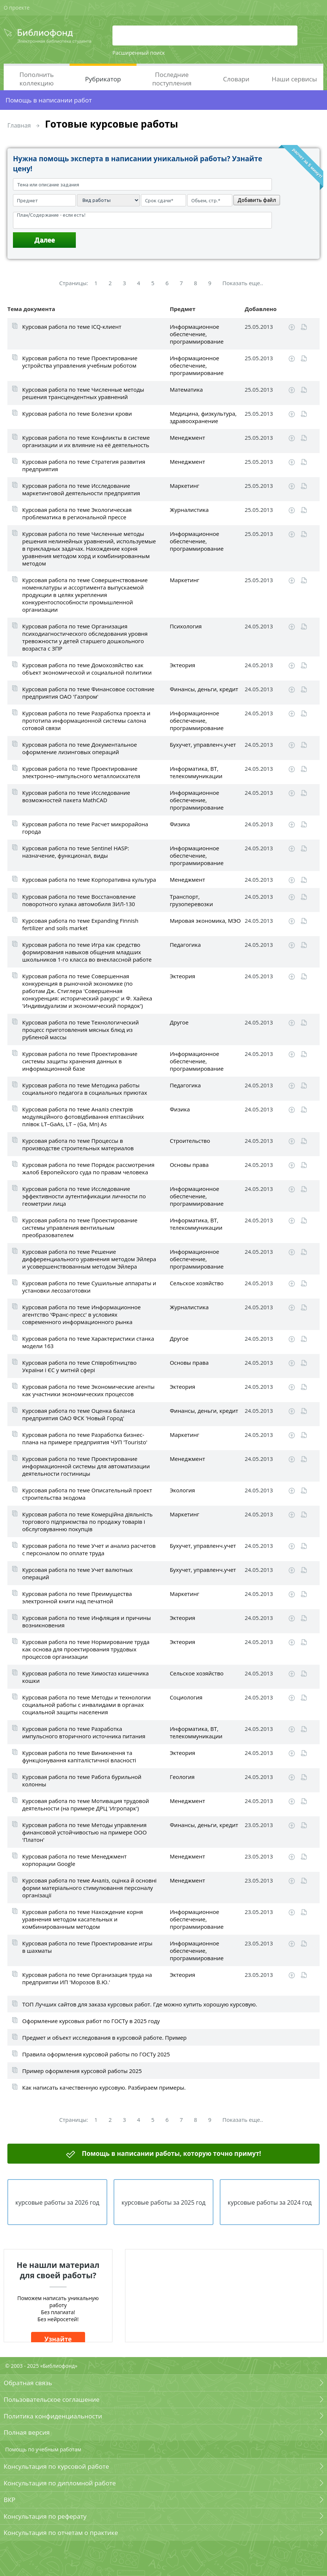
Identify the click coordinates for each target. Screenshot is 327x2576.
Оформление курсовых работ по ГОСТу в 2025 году (91, 2021)
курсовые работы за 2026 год (58, 2202)
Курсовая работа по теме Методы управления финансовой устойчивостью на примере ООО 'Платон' (84, 1832)
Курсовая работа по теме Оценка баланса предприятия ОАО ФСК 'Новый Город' (78, 1414)
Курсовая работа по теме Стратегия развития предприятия (83, 465)
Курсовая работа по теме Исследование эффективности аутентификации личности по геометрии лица (84, 1196)
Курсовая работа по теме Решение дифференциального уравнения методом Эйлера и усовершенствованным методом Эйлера (89, 1259)
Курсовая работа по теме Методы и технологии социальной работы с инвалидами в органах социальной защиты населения (86, 1705)
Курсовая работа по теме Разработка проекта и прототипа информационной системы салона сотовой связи (86, 720)
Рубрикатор (103, 79)
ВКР (10, 2499)
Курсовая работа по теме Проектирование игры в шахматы (87, 1946)
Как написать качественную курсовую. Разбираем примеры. (104, 2087)
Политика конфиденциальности (53, 2416)
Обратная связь (28, 2383)
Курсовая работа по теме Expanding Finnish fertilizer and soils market (80, 924)
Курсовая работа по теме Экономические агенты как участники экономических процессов (88, 1390)
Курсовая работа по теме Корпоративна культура (89, 879)
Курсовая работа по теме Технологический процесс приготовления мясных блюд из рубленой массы (80, 1030)
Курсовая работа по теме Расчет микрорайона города (85, 827)
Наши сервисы (294, 79)
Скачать (292, 327)
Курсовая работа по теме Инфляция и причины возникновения (86, 1621)
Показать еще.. (242, 283)
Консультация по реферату (45, 2516)
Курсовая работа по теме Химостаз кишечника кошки (85, 1676)
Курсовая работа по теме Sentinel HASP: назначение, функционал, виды (75, 851)
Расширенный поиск (138, 52)
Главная (19, 125)
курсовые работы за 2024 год (269, 2202)
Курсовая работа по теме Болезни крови (77, 413)
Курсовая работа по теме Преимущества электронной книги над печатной (77, 1597)
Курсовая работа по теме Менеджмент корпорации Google (74, 1860)
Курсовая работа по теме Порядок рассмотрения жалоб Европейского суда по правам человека (88, 1168)
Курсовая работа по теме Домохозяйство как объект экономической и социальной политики (87, 668)
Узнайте (58, 2339)
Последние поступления (171, 78)
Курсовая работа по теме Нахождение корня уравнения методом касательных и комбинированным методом (82, 1919)
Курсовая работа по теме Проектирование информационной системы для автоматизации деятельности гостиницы (86, 1466)
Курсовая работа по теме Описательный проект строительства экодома (87, 1493)
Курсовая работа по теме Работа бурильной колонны (81, 1780)
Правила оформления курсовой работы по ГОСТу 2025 (96, 2054)
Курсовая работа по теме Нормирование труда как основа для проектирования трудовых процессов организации (85, 1649)
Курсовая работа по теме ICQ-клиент (71, 326)
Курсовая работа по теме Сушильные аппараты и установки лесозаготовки (89, 1286)
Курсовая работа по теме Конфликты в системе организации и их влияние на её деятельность (86, 441)
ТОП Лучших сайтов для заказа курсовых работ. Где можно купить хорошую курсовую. (139, 2004)
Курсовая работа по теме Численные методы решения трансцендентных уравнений (83, 393)
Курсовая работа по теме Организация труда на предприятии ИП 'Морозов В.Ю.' (87, 1978)
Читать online (304, 327)
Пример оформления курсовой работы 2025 (82, 2070)
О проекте (17, 7)
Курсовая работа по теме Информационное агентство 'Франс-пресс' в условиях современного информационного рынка (81, 1314)
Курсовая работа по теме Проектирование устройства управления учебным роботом (79, 361)
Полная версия (27, 2432)
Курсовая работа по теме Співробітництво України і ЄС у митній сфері (79, 1366)
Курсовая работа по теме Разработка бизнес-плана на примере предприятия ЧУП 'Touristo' (84, 1438)
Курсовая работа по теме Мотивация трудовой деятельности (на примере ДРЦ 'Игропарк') (85, 1804)
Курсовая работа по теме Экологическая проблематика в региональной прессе (77, 513)
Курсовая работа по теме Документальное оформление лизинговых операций (79, 748)
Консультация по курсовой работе (56, 2466)
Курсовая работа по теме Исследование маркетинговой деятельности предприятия (81, 489)
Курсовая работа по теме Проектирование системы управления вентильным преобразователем (79, 1227)
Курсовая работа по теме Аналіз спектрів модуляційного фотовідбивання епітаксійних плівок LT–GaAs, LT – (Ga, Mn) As (83, 1116)
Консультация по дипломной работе (60, 2483)
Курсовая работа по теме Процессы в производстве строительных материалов (78, 1144)
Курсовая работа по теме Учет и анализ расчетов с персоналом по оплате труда (89, 1549)
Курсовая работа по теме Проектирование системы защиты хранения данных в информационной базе (79, 1061)
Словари (236, 79)
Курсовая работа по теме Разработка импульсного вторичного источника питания (83, 1732)
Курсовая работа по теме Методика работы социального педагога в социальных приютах (84, 1088)
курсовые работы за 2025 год (163, 2202)
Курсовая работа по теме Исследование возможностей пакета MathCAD (76, 796)
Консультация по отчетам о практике (61, 2532)
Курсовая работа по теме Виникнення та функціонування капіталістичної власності (79, 1756)
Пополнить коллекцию (37, 78)
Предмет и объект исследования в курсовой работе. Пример (104, 2037)
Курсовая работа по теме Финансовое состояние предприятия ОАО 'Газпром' (88, 692)
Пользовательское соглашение (52, 2399)
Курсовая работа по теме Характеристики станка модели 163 (88, 1342)
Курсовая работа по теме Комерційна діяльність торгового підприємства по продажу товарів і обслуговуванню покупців (87, 1521)
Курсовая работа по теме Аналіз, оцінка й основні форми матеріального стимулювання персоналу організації (89, 1888)
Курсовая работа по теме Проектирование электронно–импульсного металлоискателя (81, 772)
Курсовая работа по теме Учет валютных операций (77, 1573)
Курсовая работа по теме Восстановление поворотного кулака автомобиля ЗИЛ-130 (79, 900)
